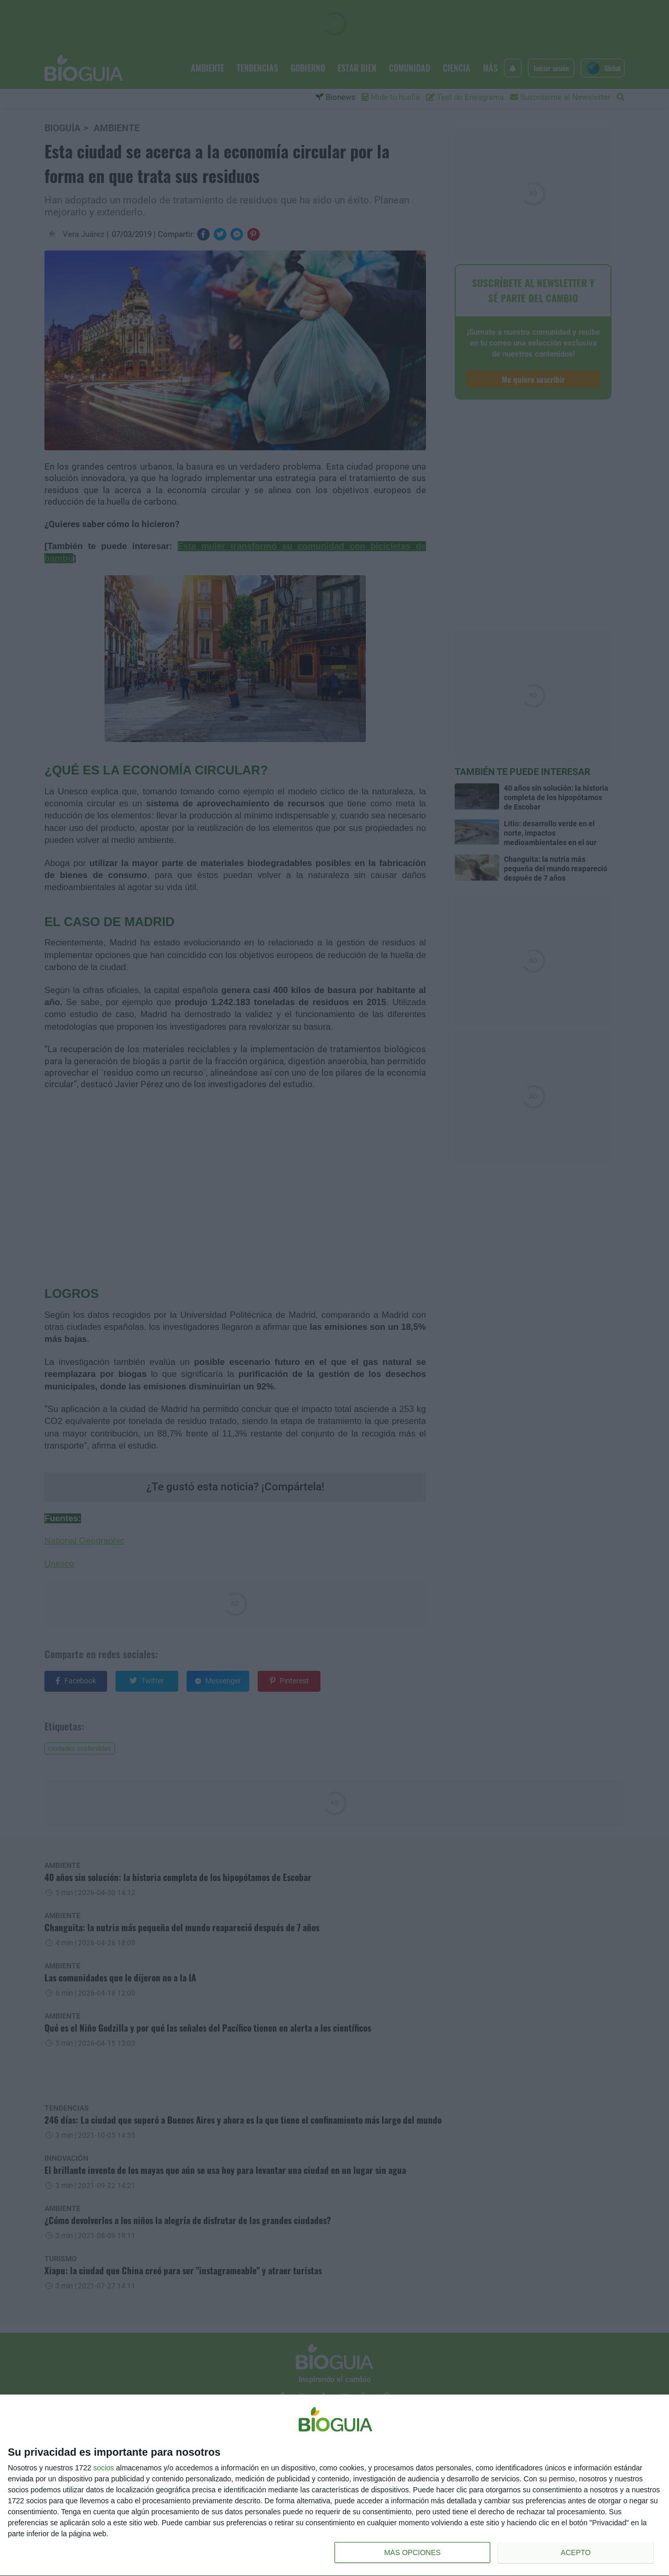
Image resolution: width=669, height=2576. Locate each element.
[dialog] (334, 2485)
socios (103, 2467)
